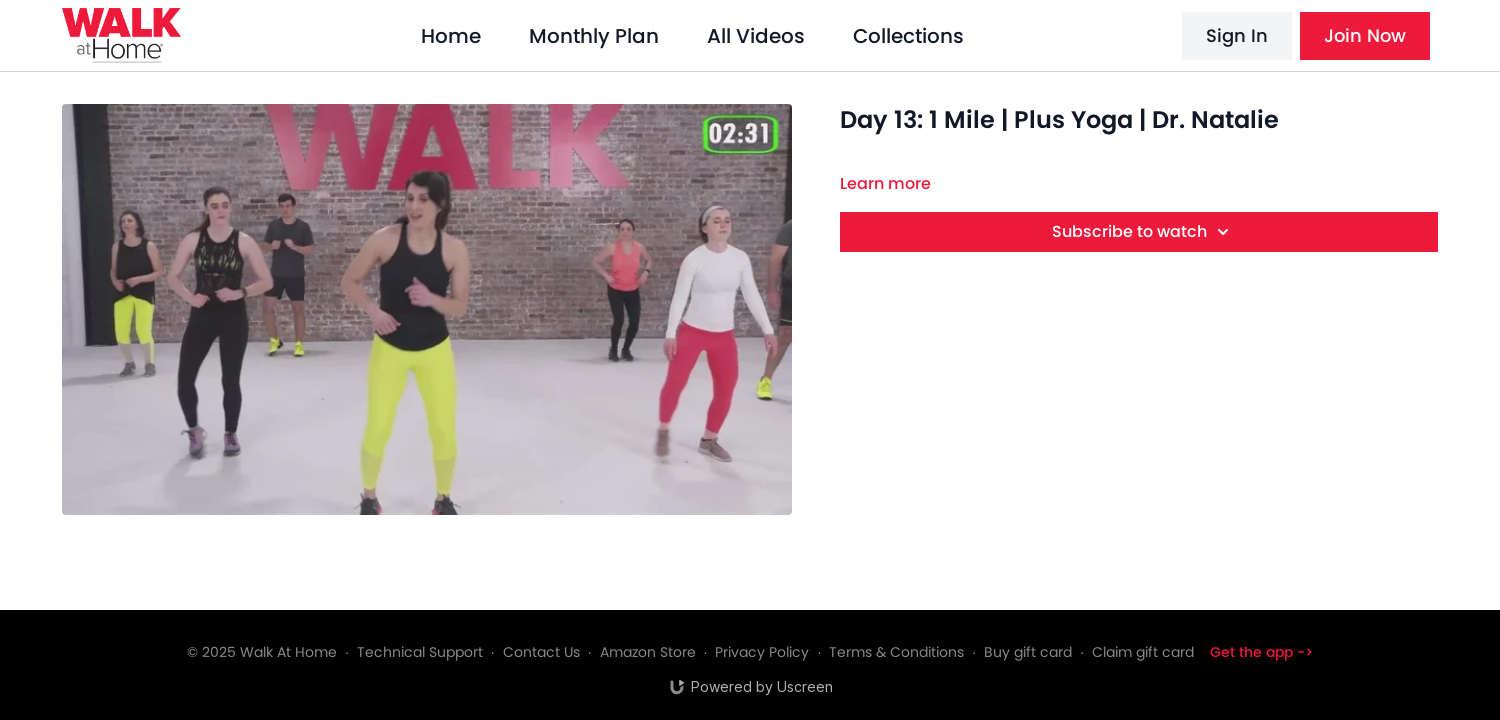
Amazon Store (648, 652)
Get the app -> (1261, 652)
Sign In (1237, 35)
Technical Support (420, 652)
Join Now (1365, 35)
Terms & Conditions (896, 652)
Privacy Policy (762, 652)
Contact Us (541, 652)
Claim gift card (1143, 652)
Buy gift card (1028, 652)
